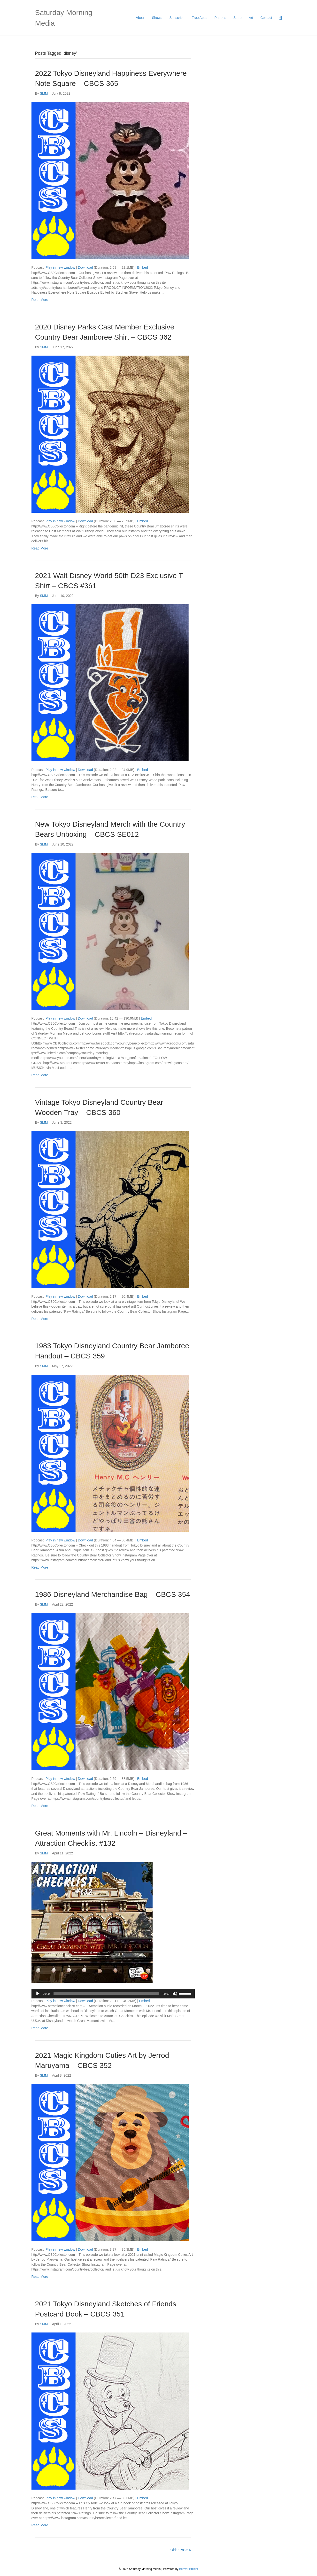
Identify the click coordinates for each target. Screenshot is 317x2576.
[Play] (37, 1993)
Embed (142, 267)
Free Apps (199, 18)
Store (237, 18)
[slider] (106, 1993)
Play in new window (60, 267)
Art (251, 18)
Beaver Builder (188, 2569)
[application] (113, 1993)
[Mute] (174, 1993)
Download (85, 267)
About (140, 18)
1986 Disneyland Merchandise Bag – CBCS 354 (112, 1594)
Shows (157, 18)
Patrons (220, 18)
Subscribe (176, 18)
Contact (266, 18)
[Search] (279, 17)
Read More (39, 300)
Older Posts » (180, 2550)
